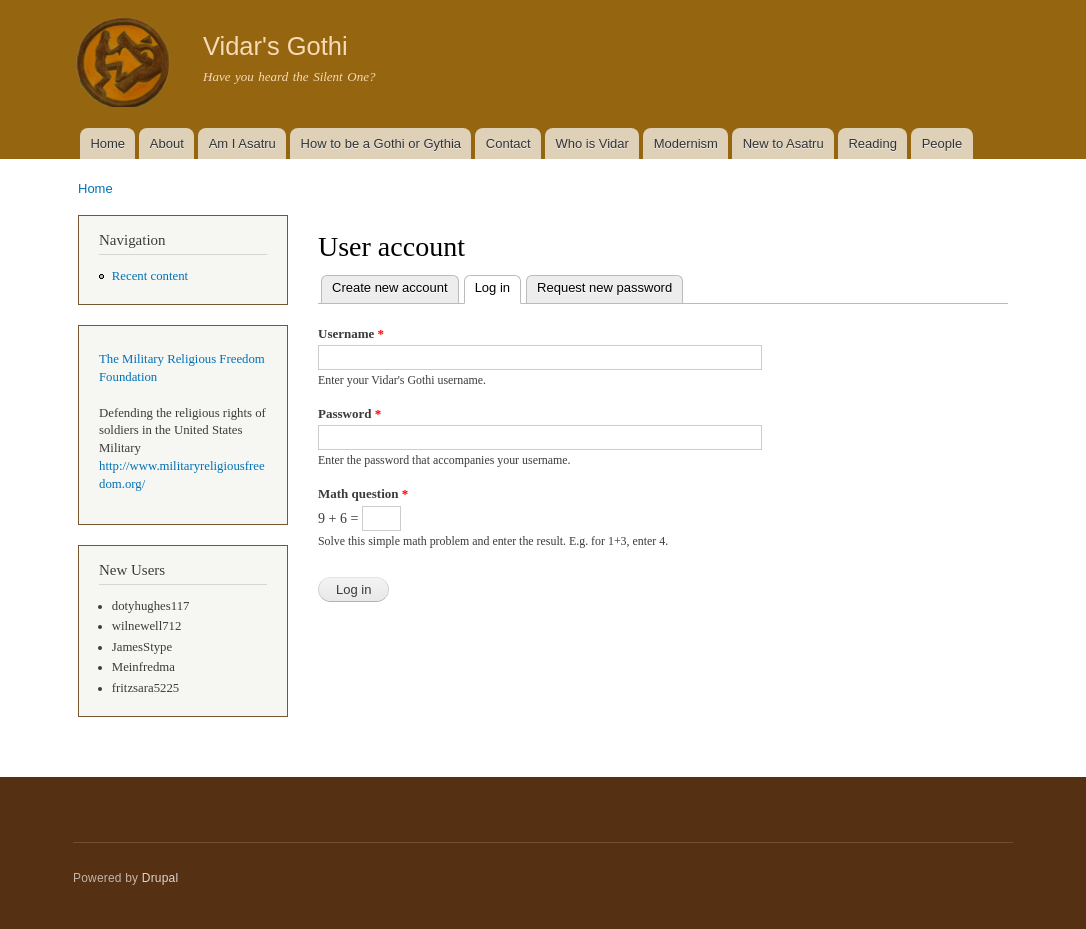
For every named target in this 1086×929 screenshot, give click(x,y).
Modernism (686, 143)
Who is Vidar (591, 143)
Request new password (604, 287)
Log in (498, 285)
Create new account (390, 287)
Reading (872, 143)
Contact (508, 143)
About (167, 143)
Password (349, 413)
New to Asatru (783, 143)
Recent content (150, 276)
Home (107, 143)
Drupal (160, 878)
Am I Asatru (242, 143)
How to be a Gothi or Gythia (381, 143)
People (942, 143)
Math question (363, 493)
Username (351, 333)
